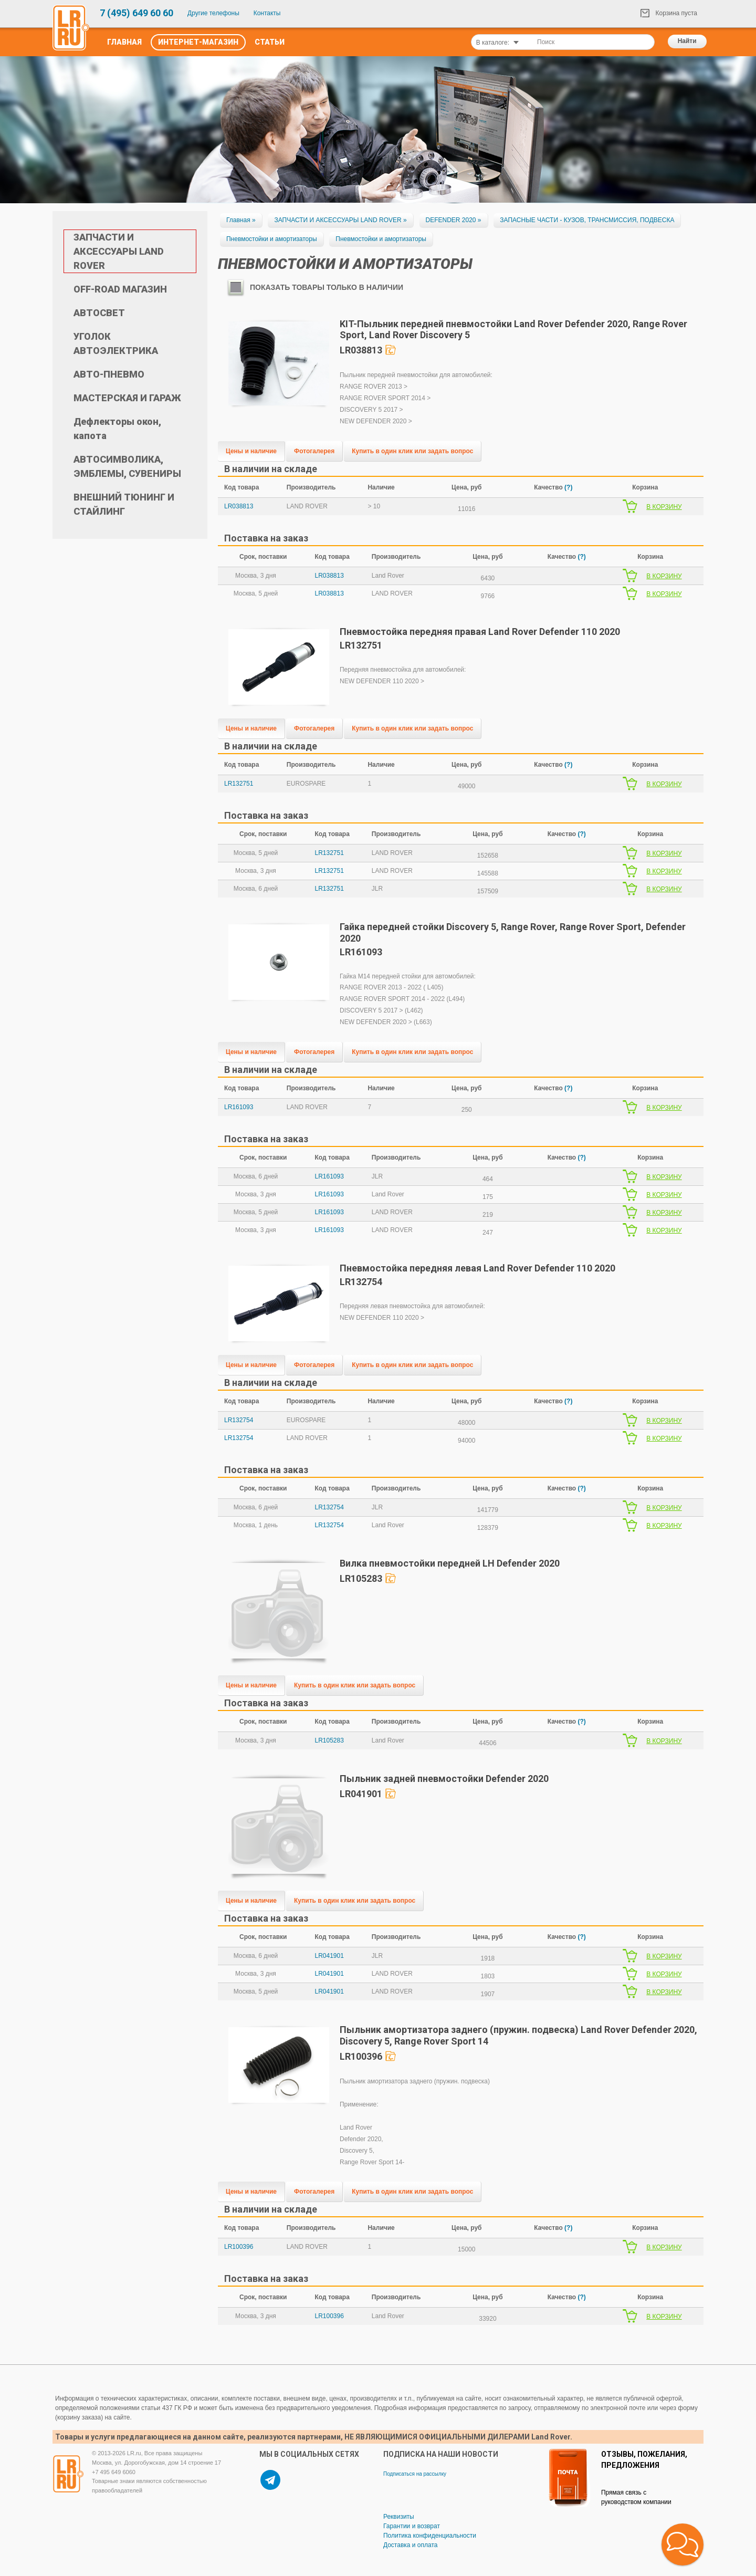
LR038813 (238, 506)
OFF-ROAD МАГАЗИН (120, 289)
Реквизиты (398, 2516)
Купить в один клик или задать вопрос (412, 451)
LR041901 (328, 1955)
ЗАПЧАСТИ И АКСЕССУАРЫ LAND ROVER (119, 251)
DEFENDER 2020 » (453, 220)
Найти (687, 41)
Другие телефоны (213, 13)
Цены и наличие (251, 451)
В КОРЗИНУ (663, 506)
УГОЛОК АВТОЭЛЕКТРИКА (116, 343)
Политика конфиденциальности (429, 2535)
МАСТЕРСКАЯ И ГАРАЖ (127, 397)
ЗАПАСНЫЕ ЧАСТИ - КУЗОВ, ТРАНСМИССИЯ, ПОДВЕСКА (587, 220)
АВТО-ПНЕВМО (109, 374)
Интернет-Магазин (198, 42)
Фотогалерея (314, 451)
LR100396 (238, 2246)
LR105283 (328, 1740)
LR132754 (238, 1420)
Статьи (270, 42)
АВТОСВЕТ (99, 312)
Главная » (241, 220)
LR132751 (238, 783)
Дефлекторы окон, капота (117, 428)
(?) (568, 487)
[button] (683, 2544)
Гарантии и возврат (411, 2526)
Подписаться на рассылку (414, 2474)
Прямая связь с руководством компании (636, 2497)
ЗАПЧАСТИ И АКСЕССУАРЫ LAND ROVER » (340, 220)
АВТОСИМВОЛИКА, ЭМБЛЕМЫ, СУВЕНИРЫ (127, 466)
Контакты (267, 13)
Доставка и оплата (410, 2545)
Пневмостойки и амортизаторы (271, 239)
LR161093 (238, 1107)
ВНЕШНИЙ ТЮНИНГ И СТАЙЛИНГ (124, 504)
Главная (124, 42)
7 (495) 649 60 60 (136, 12)
